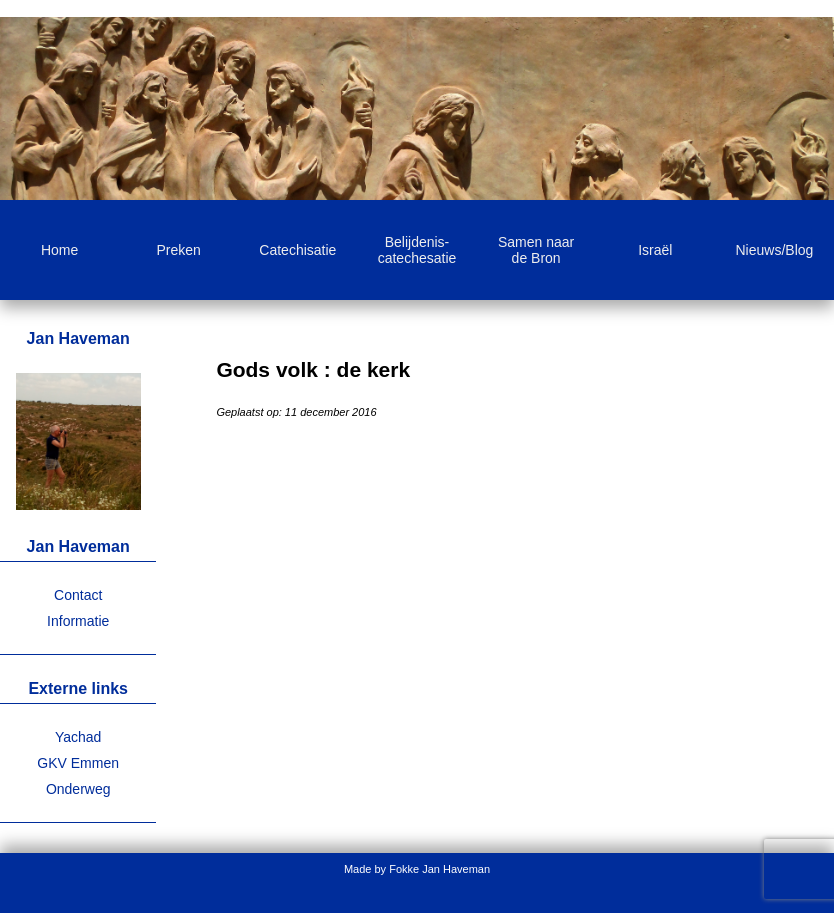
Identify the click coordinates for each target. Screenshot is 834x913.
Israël (655, 250)
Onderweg (78, 789)
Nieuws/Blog (775, 250)
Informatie (78, 621)
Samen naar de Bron (536, 250)
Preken (179, 250)
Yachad (78, 737)
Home (59, 250)
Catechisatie (297, 250)
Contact (78, 595)
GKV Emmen (78, 763)
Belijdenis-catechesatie (417, 250)
